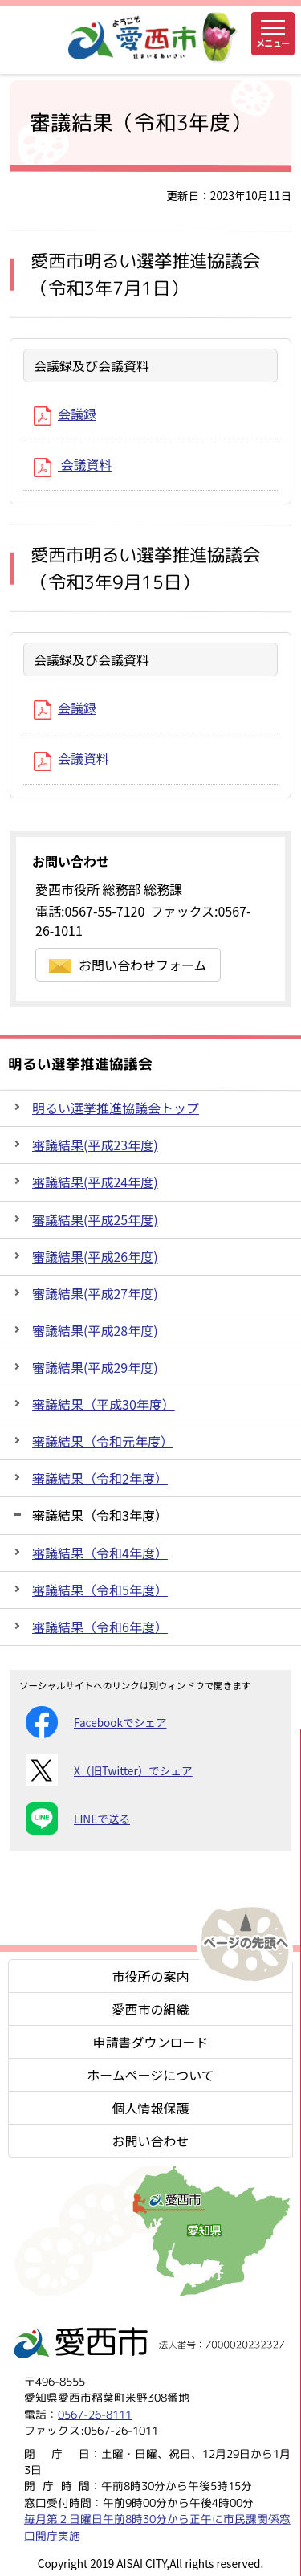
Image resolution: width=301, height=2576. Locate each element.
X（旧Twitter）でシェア (109, 1770)
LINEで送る (78, 1818)
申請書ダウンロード (150, 2041)
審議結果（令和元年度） (102, 1441)
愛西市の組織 (150, 2009)
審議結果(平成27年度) (95, 1293)
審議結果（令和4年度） (100, 1552)
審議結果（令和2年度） (100, 1478)
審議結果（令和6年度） (100, 1626)
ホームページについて (150, 2074)
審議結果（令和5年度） (100, 1589)
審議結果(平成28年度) (95, 1330)
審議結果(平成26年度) (95, 1256)
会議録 (65, 413)
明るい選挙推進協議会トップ (115, 1107)
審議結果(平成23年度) (95, 1144)
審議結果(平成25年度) (95, 1219)
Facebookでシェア (96, 1722)
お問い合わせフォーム (128, 964)
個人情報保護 (150, 2107)
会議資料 (73, 464)
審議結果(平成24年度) (95, 1181)
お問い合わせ (150, 2140)
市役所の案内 (150, 1976)
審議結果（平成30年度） (103, 1404)
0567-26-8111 (95, 2414)
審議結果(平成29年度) (95, 1367)
